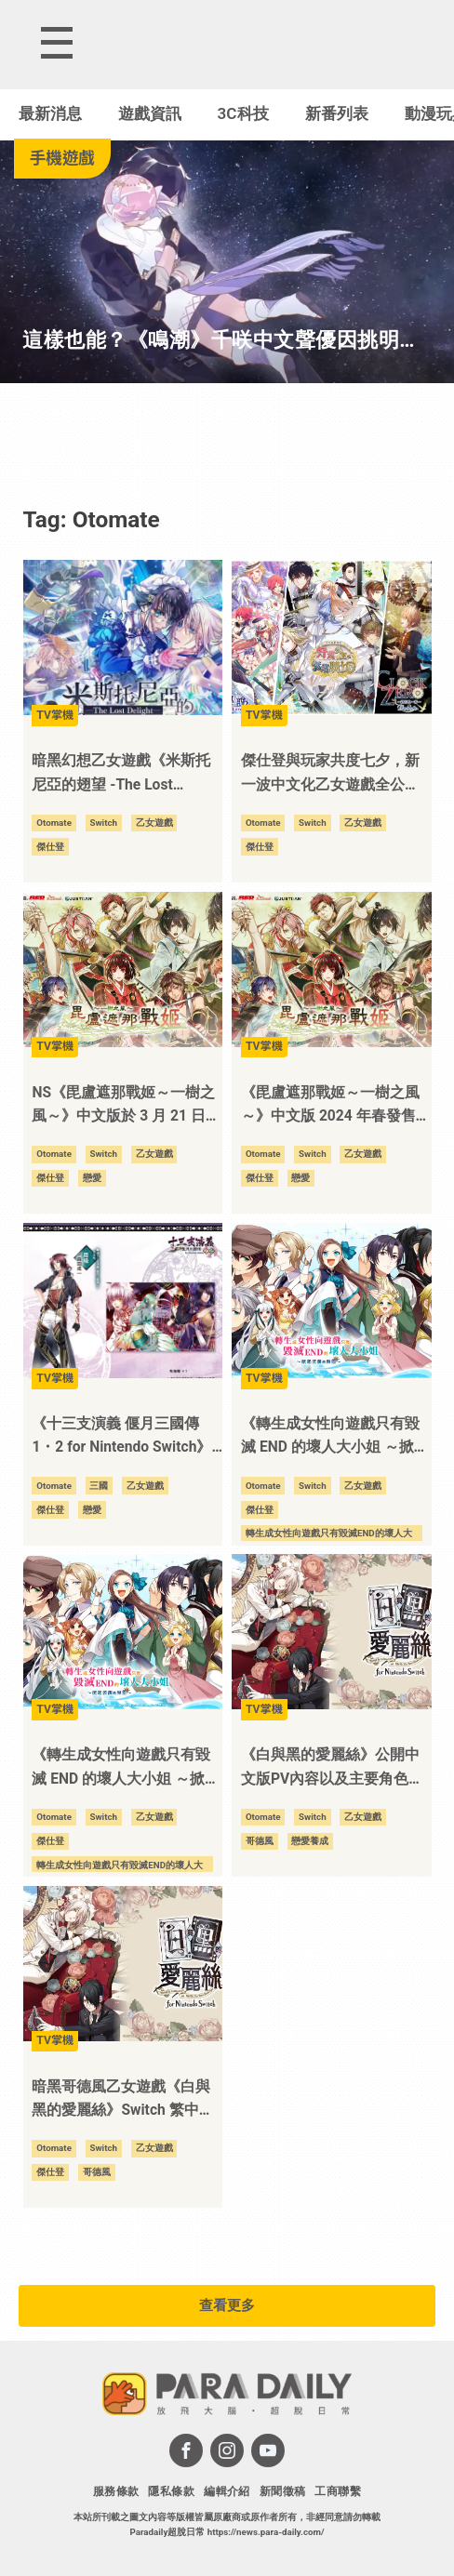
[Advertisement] (227, 440)
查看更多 (227, 2305)
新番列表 (336, 113)
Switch (103, 822)
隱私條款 (171, 2491)
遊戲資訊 (149, 113)
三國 (98, 1486)
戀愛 (92, 1178)
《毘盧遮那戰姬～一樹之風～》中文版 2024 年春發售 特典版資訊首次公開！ (330, 1106)
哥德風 (260, 1841)
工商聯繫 (337, 2491)
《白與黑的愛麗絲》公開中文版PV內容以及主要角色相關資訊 (332, 1768)
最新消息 (50, 113)
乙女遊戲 (154, 822)
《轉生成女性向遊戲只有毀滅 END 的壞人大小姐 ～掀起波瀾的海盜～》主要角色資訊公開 (126, 1768)
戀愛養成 (309, 1841)
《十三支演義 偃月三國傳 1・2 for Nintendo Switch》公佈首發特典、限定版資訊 (121, 1437)
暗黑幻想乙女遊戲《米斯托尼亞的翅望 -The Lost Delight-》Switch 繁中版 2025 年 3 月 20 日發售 (121, 774)
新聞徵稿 (283, 2491)
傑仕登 (50, 847)
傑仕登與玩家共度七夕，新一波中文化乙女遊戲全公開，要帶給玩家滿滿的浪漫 (330, 774)
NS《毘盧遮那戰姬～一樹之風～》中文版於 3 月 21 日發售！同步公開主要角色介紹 (126, 1106)
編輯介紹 (227, 2491)
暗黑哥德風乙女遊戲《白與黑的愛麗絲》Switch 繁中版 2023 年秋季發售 (122, 2100)
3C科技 (243, 113)
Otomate (54, 822)
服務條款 (116, 2491)
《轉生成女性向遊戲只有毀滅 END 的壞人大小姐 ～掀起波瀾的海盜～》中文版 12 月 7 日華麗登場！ (335, 1437)
